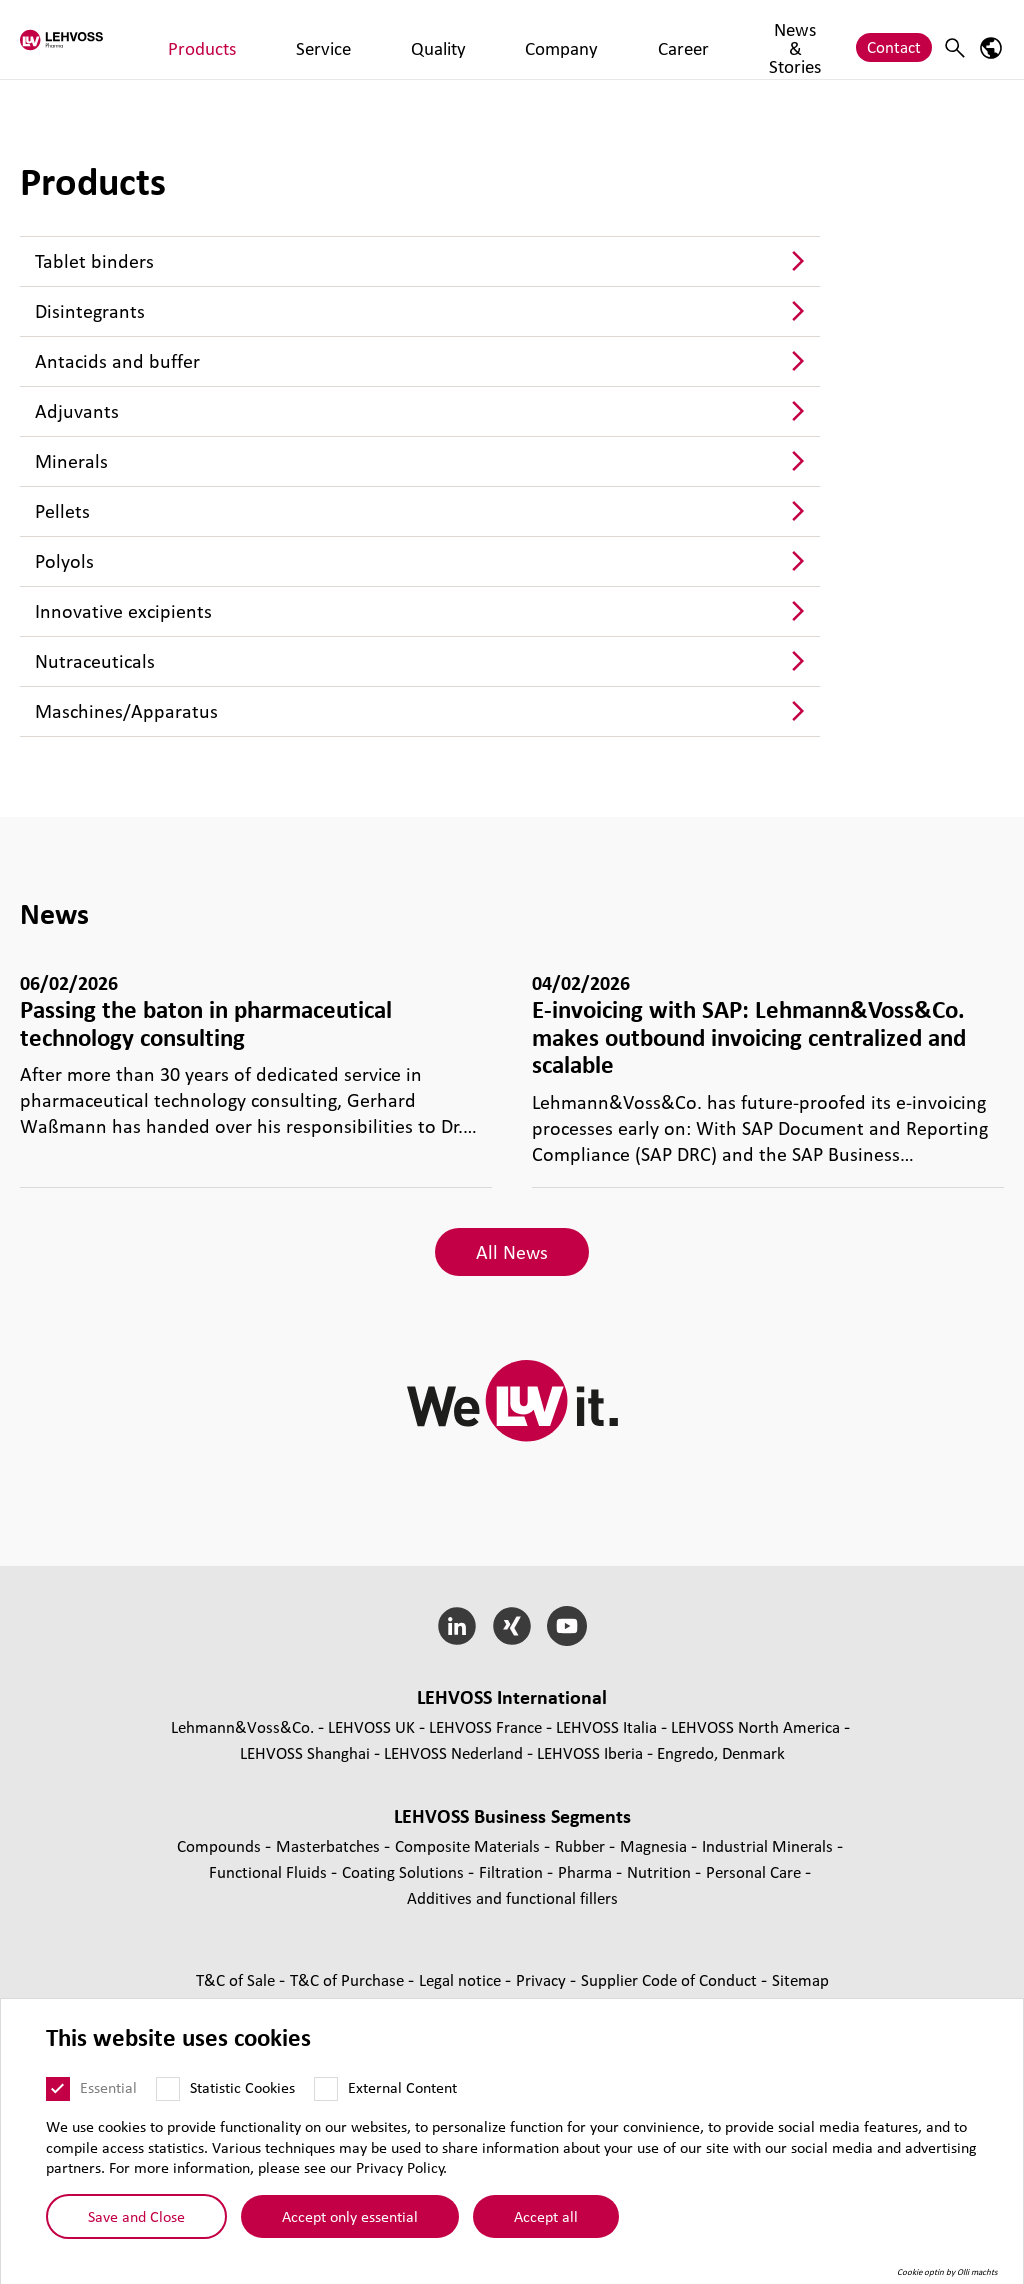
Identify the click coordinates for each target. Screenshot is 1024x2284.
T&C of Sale (237, 1979)
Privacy (543, 1979)
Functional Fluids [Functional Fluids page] (270, 1871)
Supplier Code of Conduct (671, 1979)
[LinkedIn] (457, 1626)
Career (553, 38)
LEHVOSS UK (371, 1726)
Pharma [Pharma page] (587, 1871)
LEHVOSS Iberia (590, 1752)
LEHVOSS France (485, 1726)
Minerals (71, 461)
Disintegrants (90, 311)
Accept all (546, 2216)
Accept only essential (350, 2216)
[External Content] (326, 2089)
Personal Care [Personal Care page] (755, 1871)
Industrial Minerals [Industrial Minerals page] (769, 1845)
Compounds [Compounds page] (221, 1845)
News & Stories (651, 38)
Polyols (64, 561)
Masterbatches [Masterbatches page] (330, 1845)
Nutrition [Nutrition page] (661, 1871)
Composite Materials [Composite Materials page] (469, 1845)
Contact (894, 38)
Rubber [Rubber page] (582, 1845)
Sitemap (800, 1979)
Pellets (62, 511)
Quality (396, 38)
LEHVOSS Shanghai (305, 1752)
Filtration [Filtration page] (513, 1871)
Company (476, 38)
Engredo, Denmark (721, 1752)
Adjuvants (77, 411)
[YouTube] (566, 1626)
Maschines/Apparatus (126, 711)
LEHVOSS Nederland (453, 1752)
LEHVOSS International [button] (512, 1697)
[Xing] (512, 1626)
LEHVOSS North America (755, 1726)
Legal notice (462, 1979)
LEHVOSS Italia (606, 1726)
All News (512, 1252)
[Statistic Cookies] (168, 2089)
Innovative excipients (123, 611)
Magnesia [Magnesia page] (655, 1845)
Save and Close (136, 2216)
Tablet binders (94, 261)
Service (324, 38)
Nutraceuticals (95, 661)
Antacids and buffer (117, 361)
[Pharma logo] (95, 39)
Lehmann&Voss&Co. (242, 1726)
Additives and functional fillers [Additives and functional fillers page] (512, 1897)
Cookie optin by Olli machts (947, 2272)
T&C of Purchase (349, 1979)
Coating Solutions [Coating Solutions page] (405, 1871)
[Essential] (58, 2089)
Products (247, 38)
